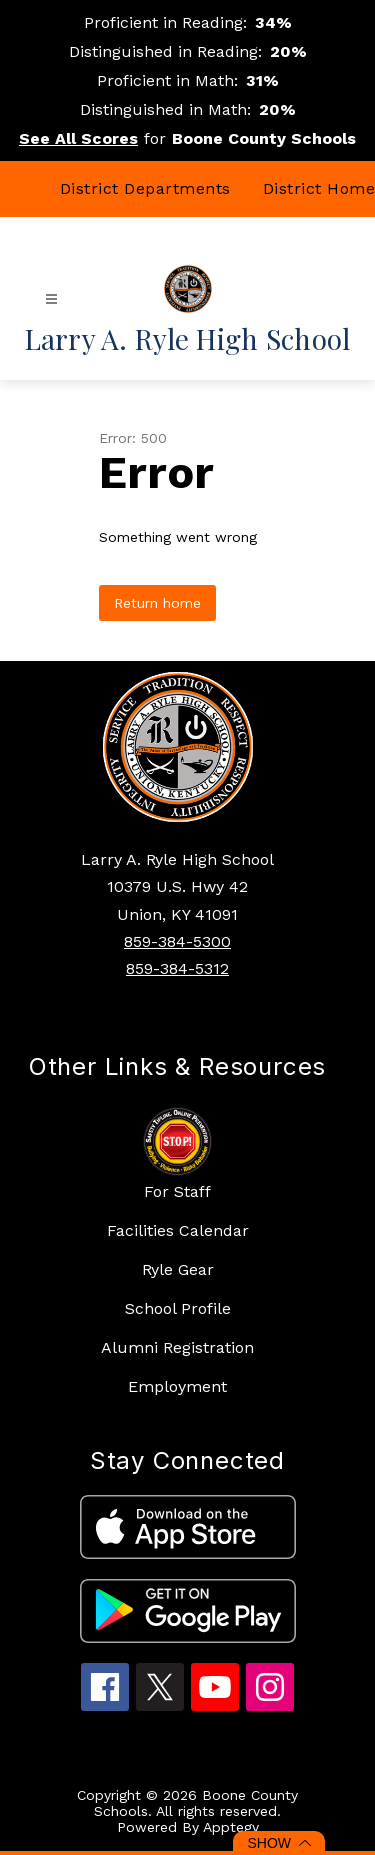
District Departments (145, 188)
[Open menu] (51, 299)
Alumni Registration (177, 1347)
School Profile (178, 1308)
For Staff (177, 1191)
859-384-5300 (177, 941)
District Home (319, 188)
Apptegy (231, 1827)
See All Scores (78, 138)
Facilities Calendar (178, 1230)
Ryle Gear (178, 1269)
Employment (177, 1386)
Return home (157, 603)
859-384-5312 (177, 968)
